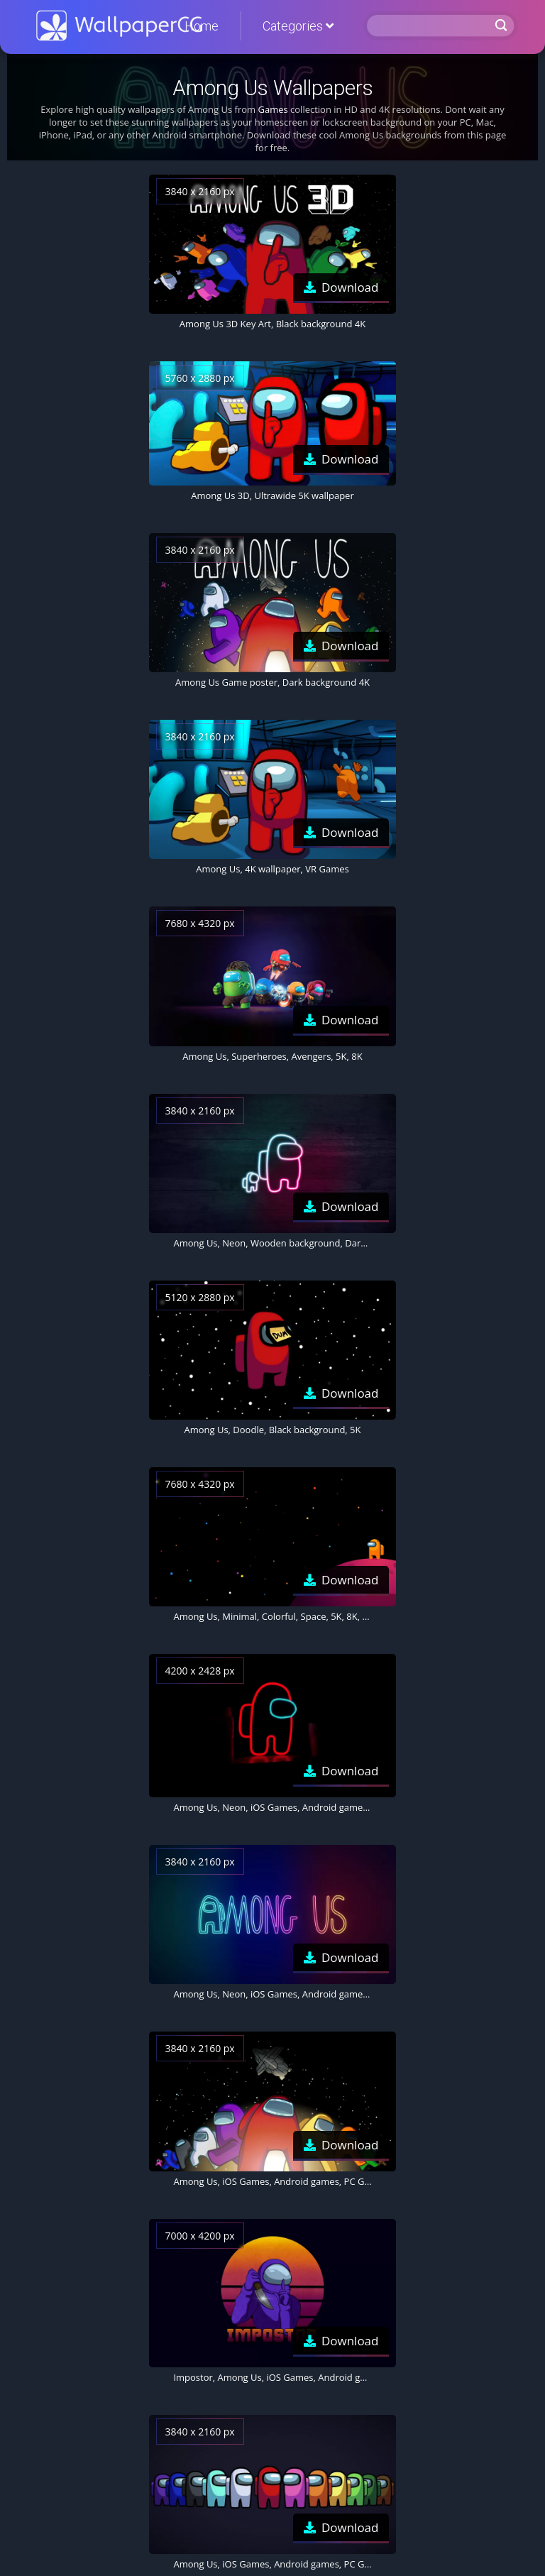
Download (350, 287)
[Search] (429, 26)
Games (272, 109)
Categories (298, 25)
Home (202, 25)
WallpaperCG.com (119, 25)
